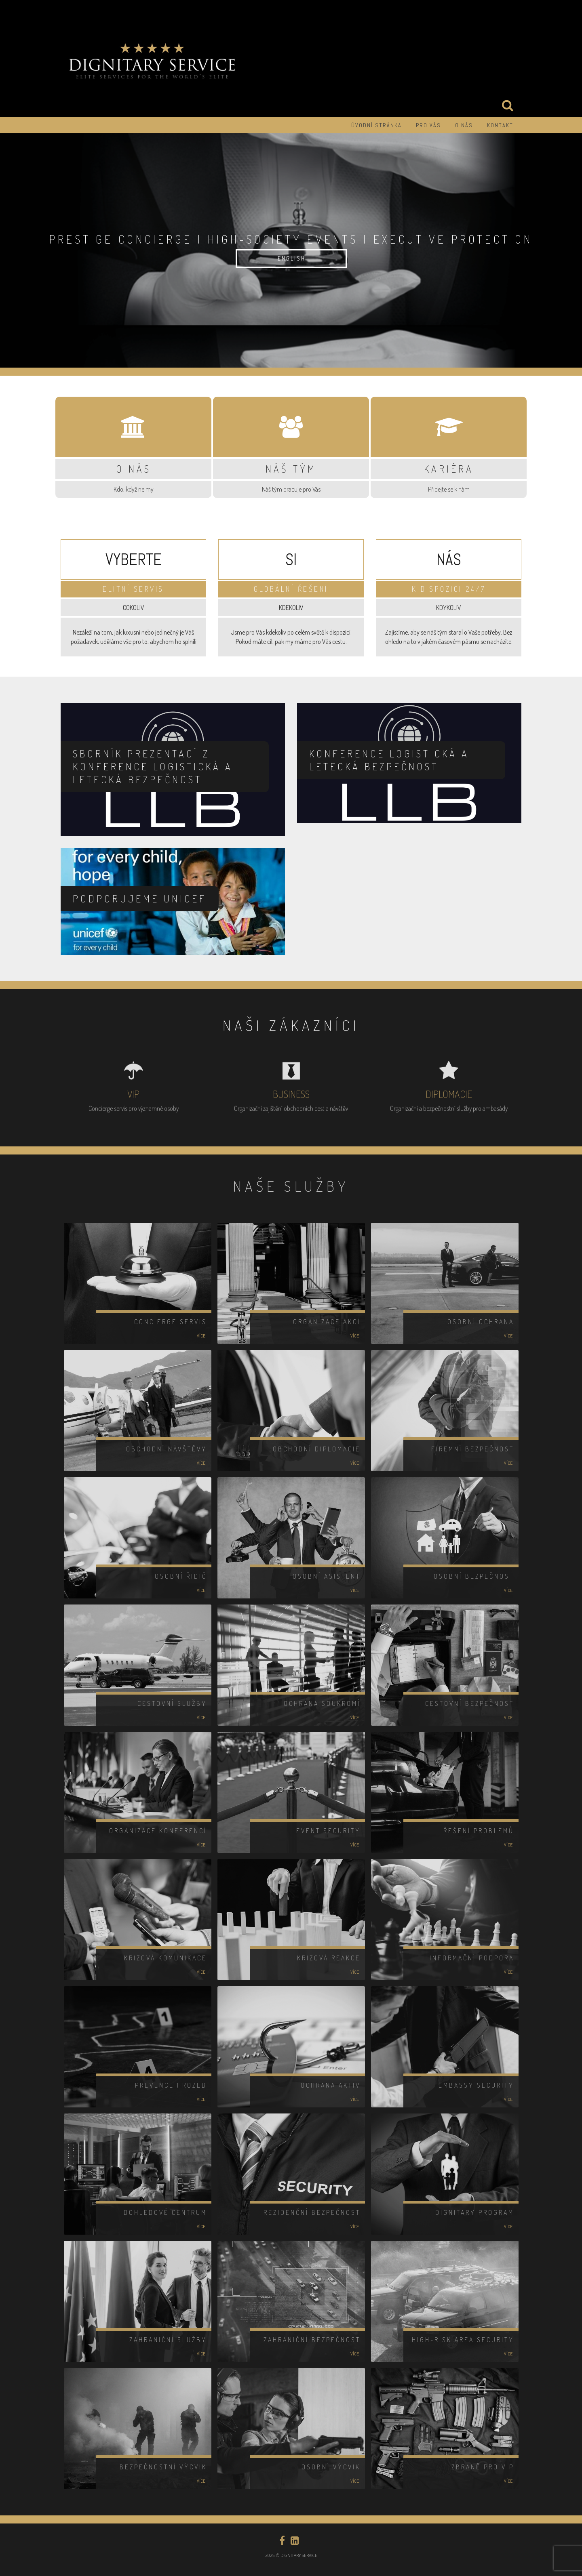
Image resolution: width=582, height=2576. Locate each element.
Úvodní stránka (376, 125)
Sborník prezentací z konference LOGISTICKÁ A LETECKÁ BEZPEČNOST (153, 766)
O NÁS (464, 125)
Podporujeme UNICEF (140, 898)
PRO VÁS (428, 125)
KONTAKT (500, 125)
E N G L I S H (291, 258)
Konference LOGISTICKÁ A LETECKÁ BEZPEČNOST (389, 760)
